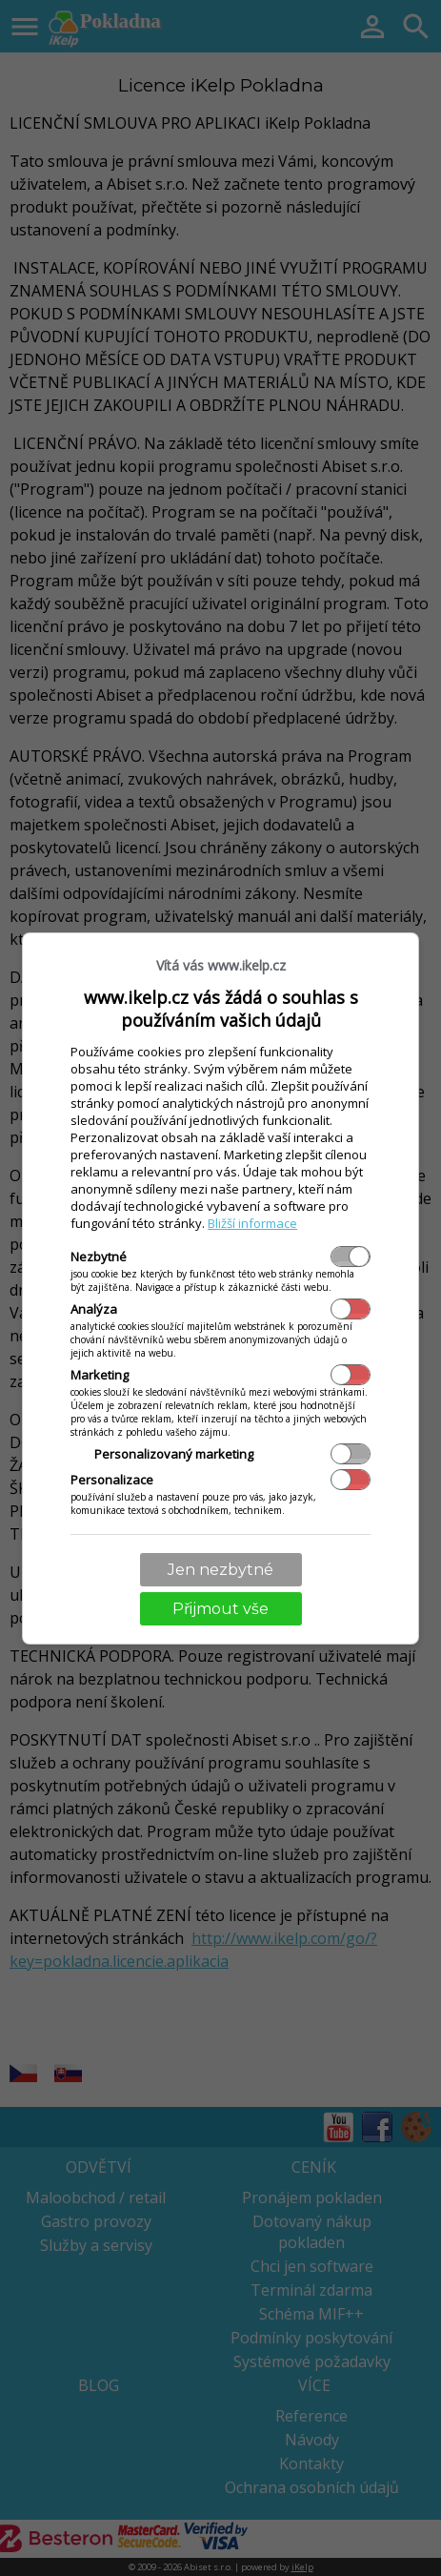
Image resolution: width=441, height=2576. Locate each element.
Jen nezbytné (220, 1570)
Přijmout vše (220, 1609)
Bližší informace (252, 1223)
